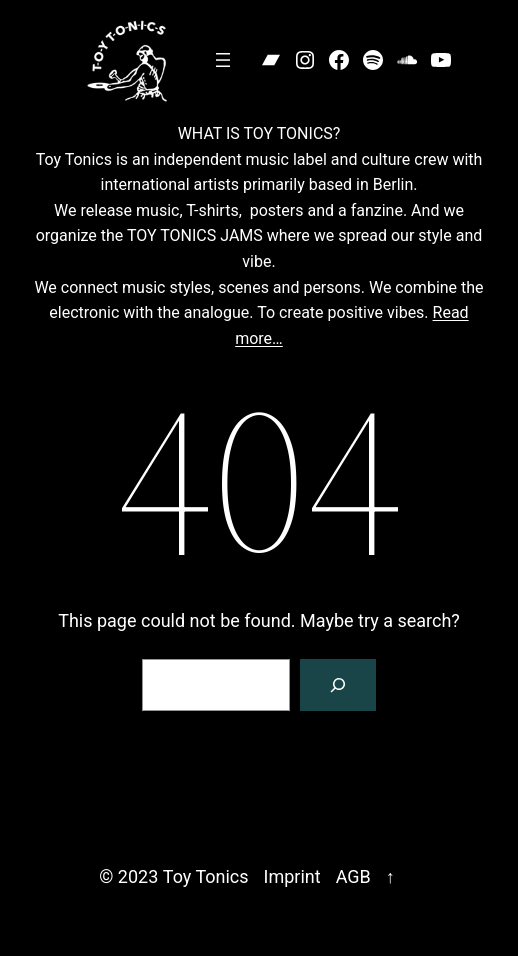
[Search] (338, 685)
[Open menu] (223, 60)
